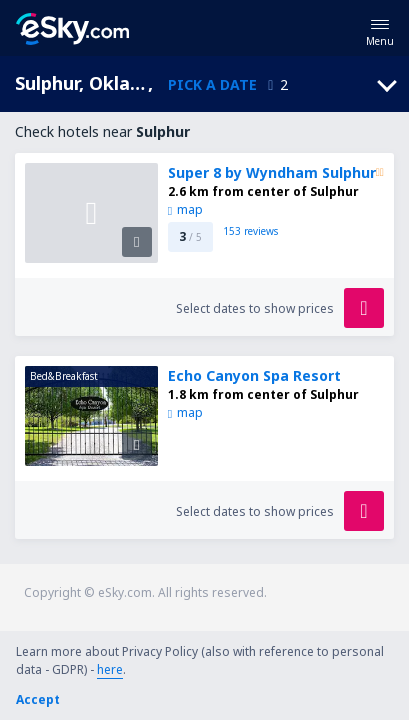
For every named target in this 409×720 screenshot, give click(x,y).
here (110, 669)
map (185, 209)
